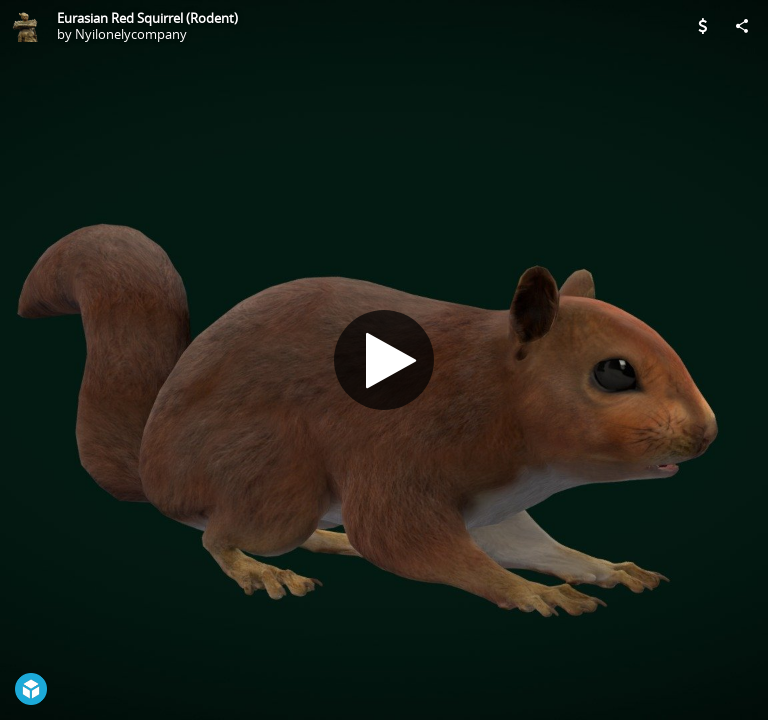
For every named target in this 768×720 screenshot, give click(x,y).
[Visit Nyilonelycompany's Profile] (26, 26)
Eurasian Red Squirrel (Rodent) (147, 18)
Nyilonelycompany (131, 34)
